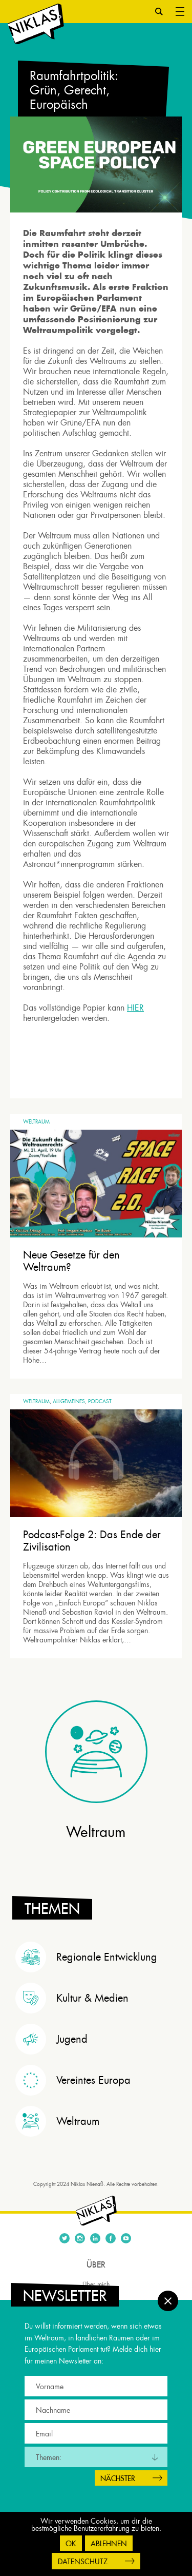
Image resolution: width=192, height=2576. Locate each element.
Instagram (80, 2238)
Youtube (126, 2238)
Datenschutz (83, 2561)
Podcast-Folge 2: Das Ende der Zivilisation (92, 1541)
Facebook (110, 2238)
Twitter (64, 2238)
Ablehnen (109, 2543)
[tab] (98, 1957)
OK (71, 2543)
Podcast (100, 1401)
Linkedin (95, 2238)
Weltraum (36, 1121)
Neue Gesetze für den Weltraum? (71, 1261)
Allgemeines (69, 1401)
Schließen (168, 2301)
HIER (135, 1007)
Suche (159, 11)
